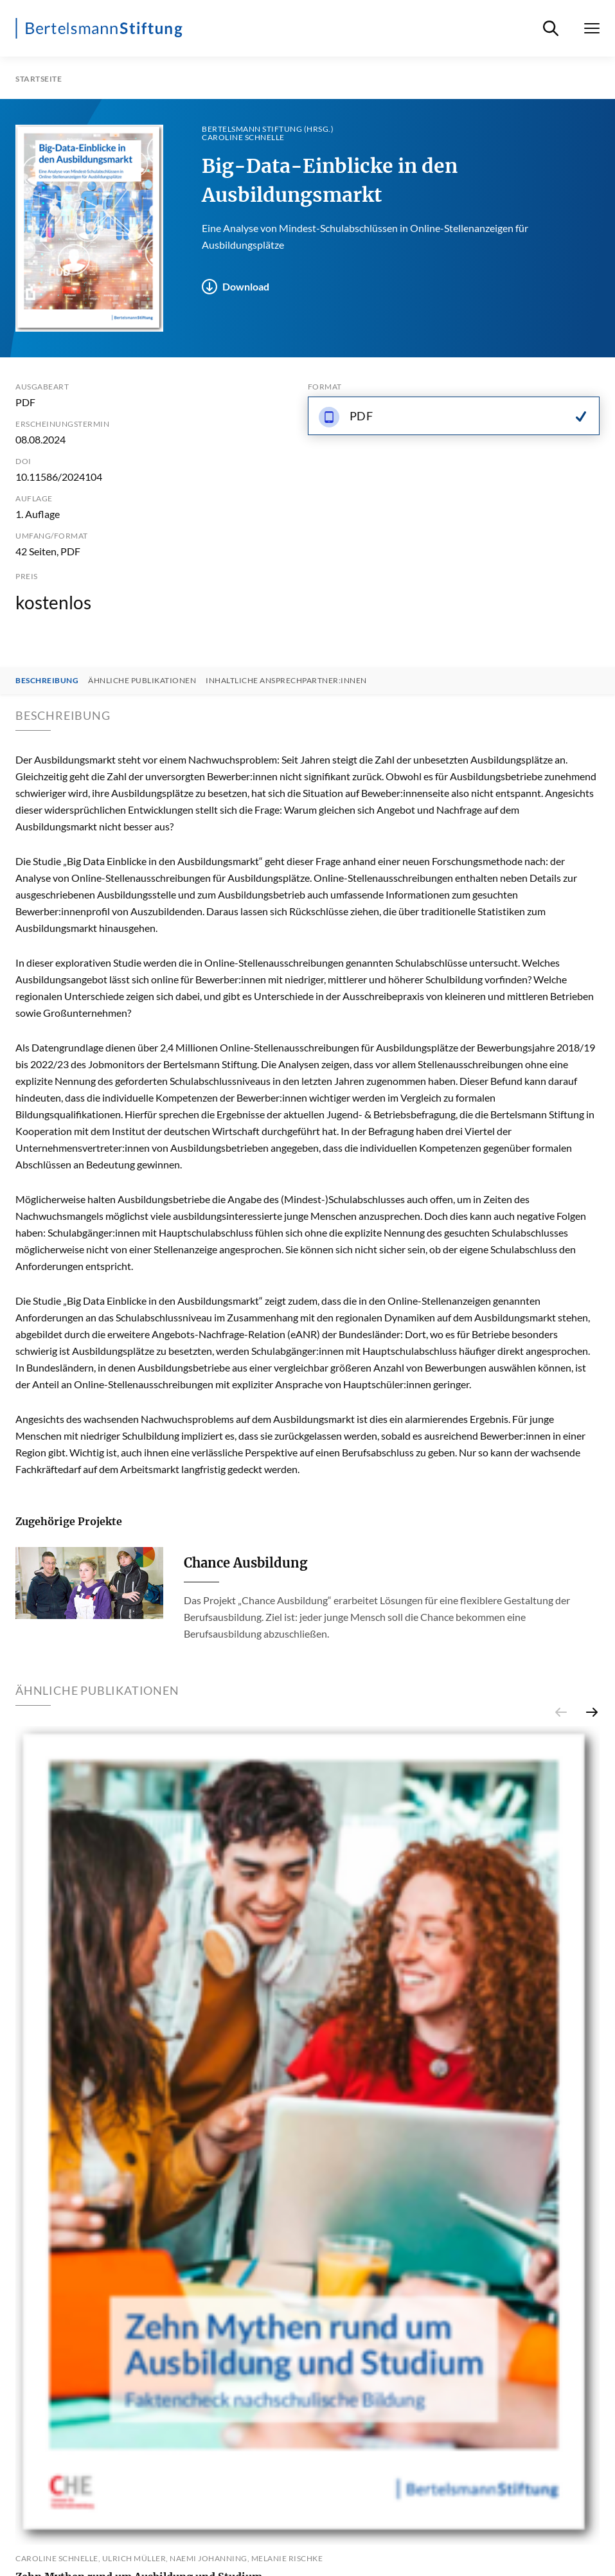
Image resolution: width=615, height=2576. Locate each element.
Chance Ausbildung (245, 1563)
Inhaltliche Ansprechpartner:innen (286, 680)
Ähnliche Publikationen (142, 680)
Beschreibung (46, 680)
